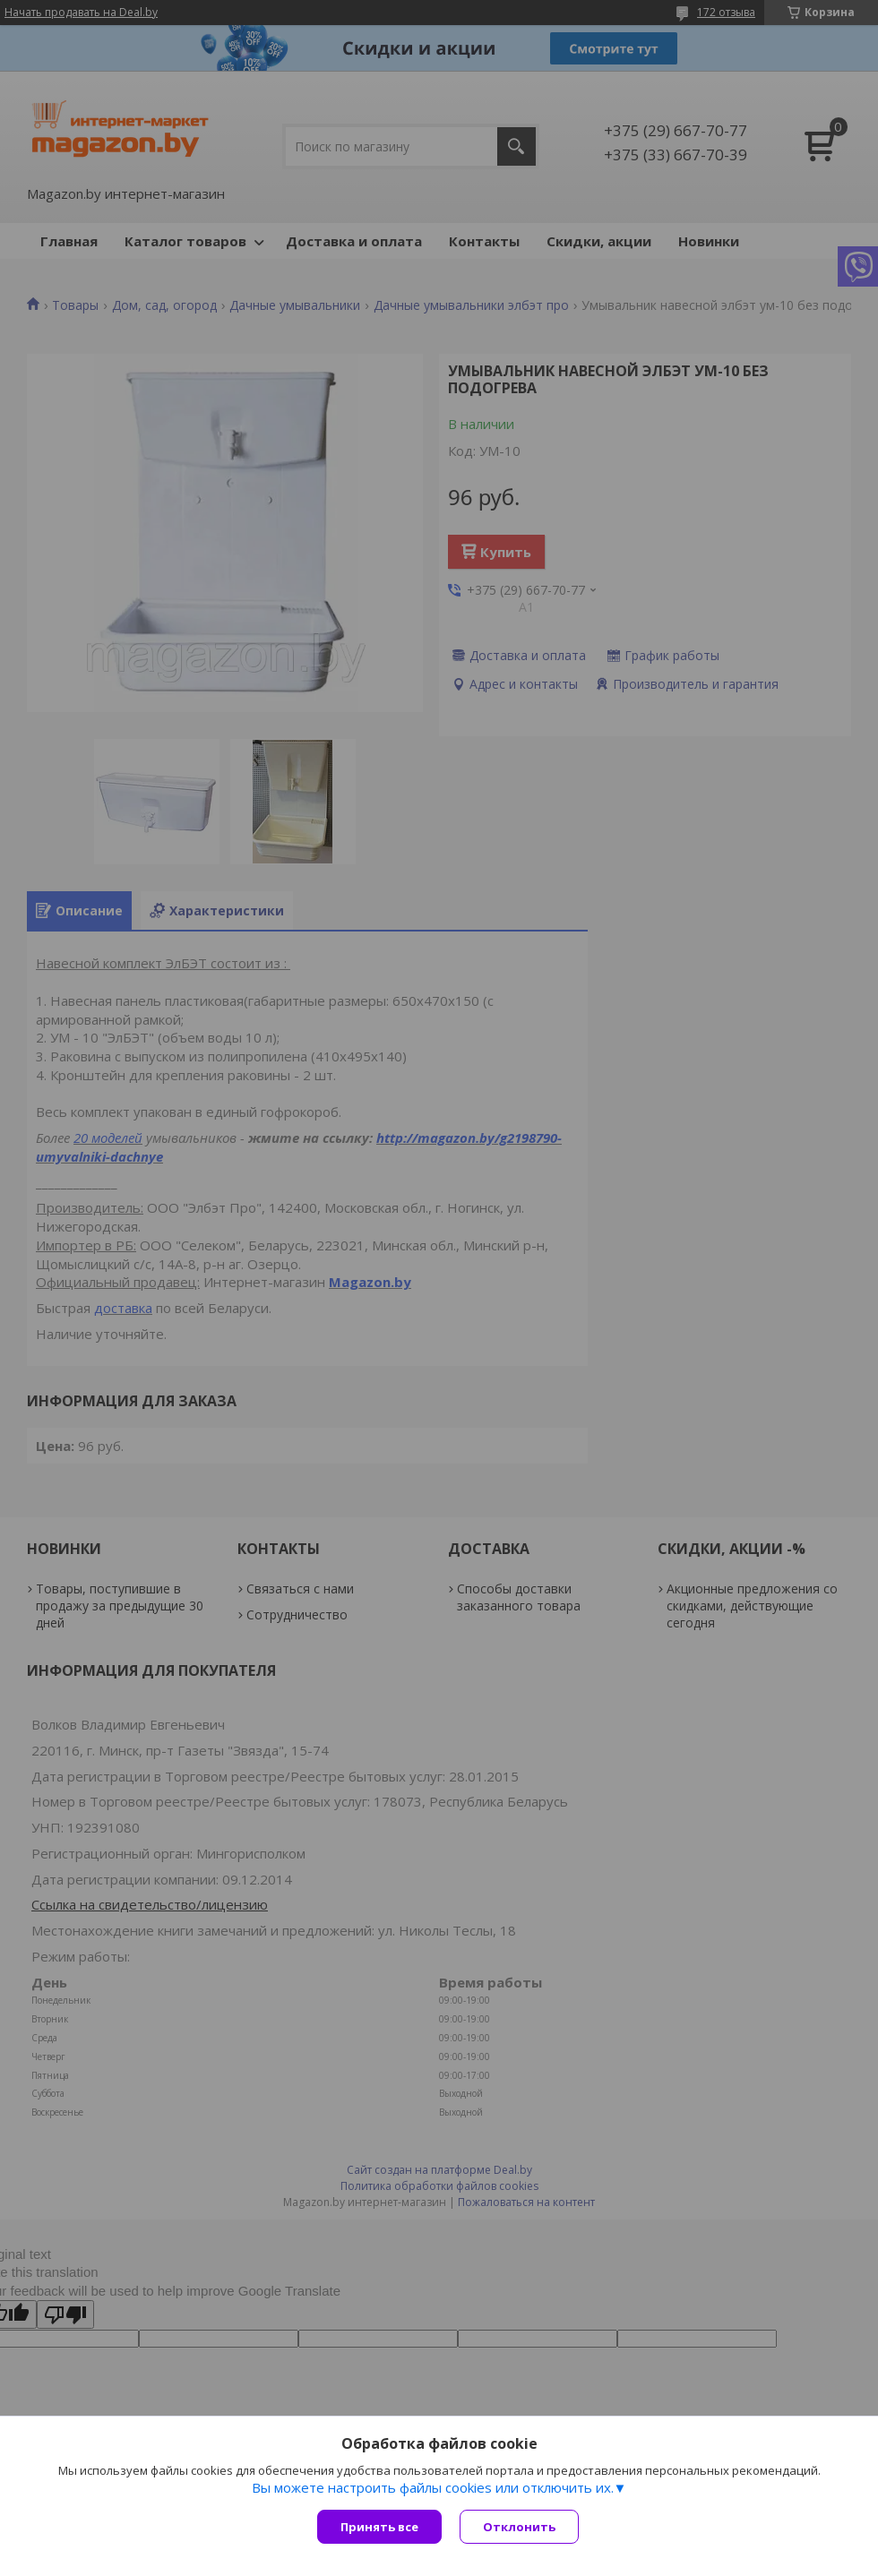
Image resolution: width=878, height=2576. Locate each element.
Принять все (379, 2527)
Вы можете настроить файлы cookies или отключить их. (433, 2487)
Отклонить (519, 2527)
